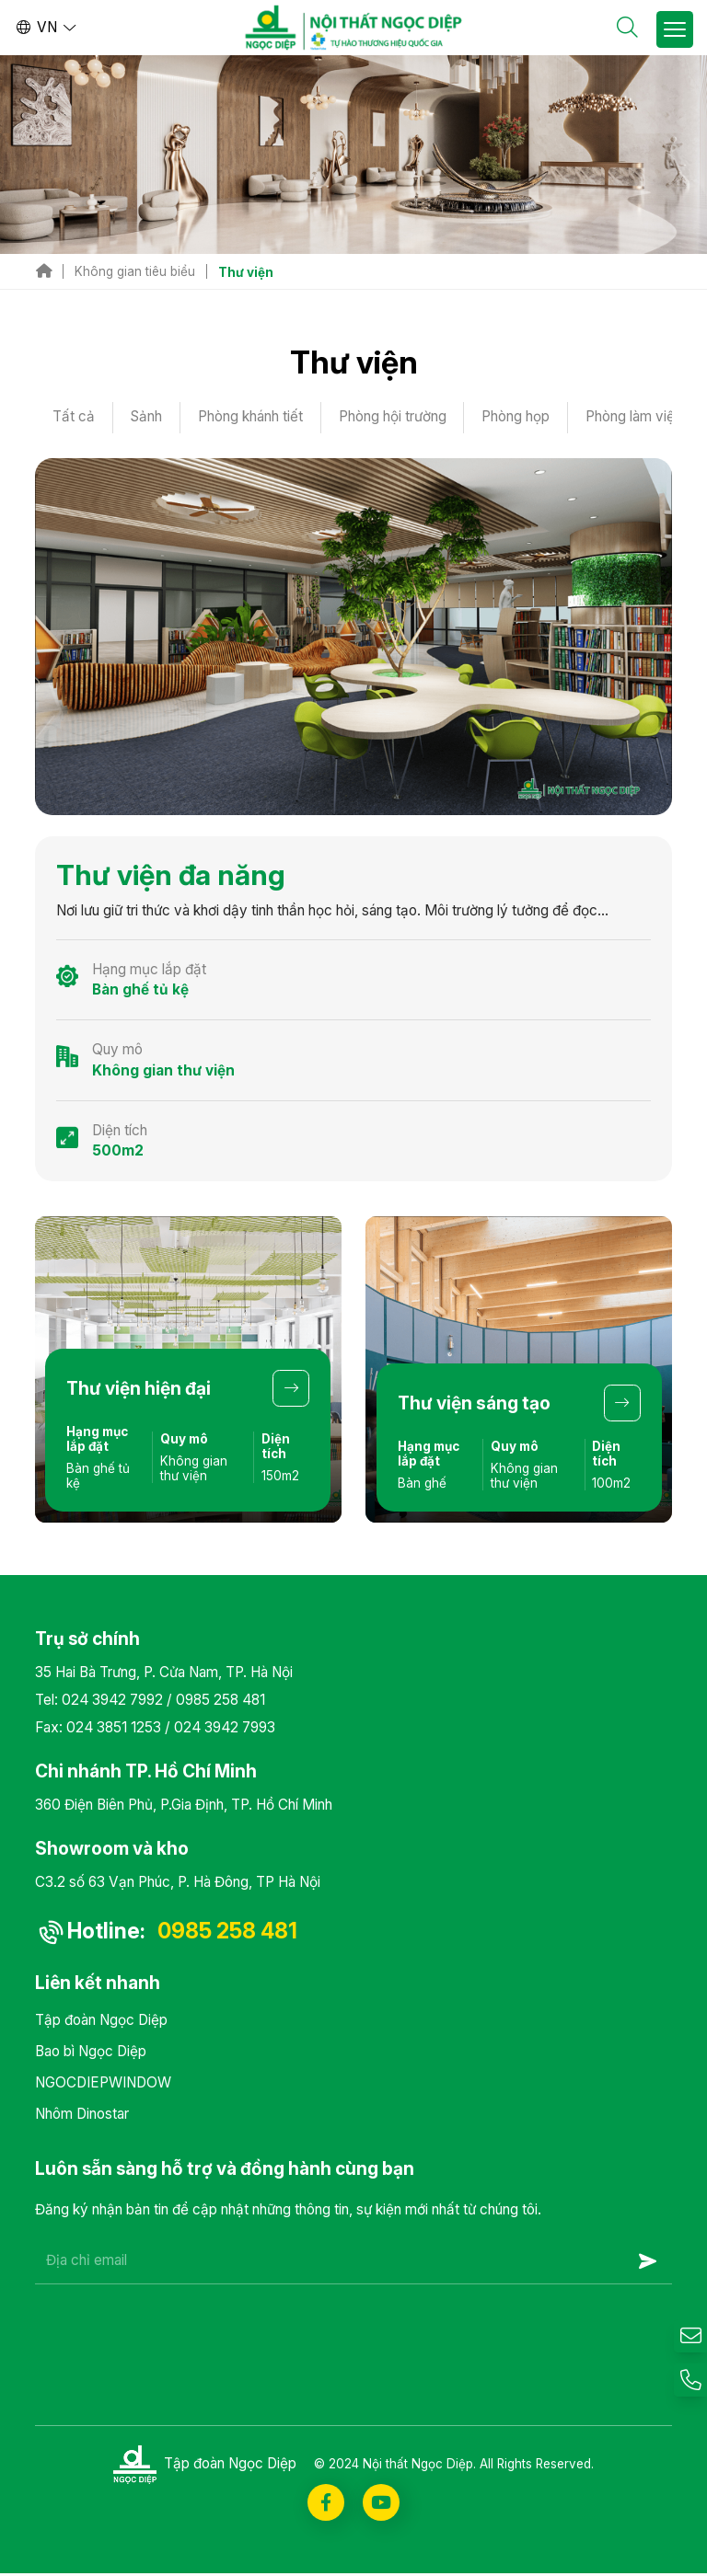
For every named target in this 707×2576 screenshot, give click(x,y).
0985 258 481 (220, 1700)
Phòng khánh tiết (252, 417)
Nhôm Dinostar (82, 2115)
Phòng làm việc (638, 417)
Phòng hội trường (394, 417)
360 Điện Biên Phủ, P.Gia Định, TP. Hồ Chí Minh (183, 1805)
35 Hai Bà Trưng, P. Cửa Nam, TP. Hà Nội (164, 1673)
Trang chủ (43, 271)
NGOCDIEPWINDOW (103, 2084)
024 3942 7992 (112, 1700)
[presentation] (175, 2332)
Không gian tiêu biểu (135, 271)
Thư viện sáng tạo (474, 1403)
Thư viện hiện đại (139, 1388)
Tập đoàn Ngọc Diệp (101, 2022)
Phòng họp (519, 417)
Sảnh (148, 417)
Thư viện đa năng (170, 875)
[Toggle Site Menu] (674, 29)
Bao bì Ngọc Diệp (90, 2053)
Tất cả (73, 417)
